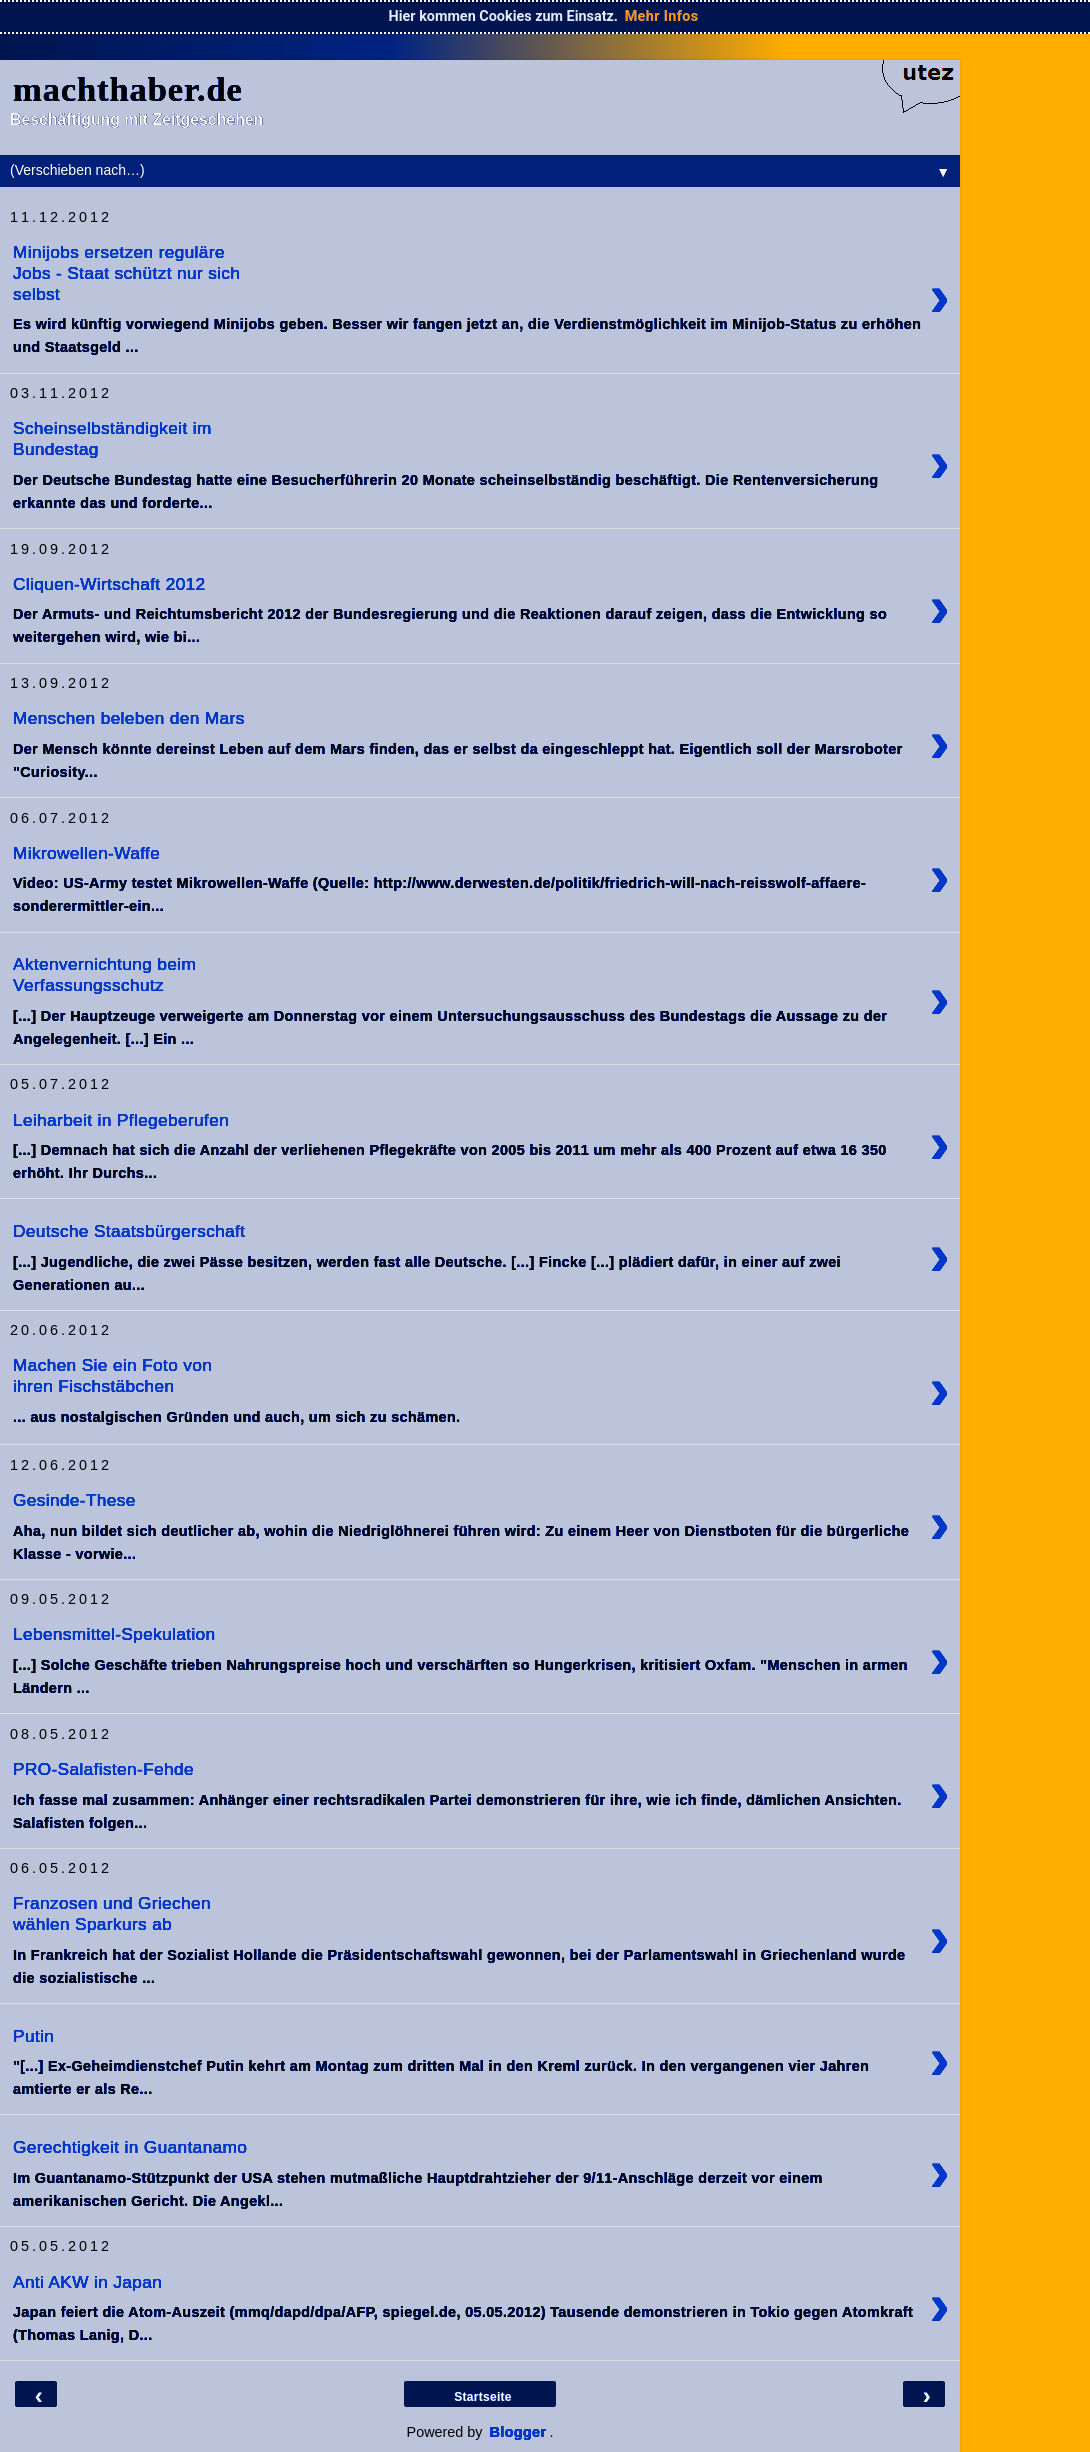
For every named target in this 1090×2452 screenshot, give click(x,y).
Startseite (483, 2397)
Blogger (518, 2432)
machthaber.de (128, 89)
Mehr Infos (662, 16)
